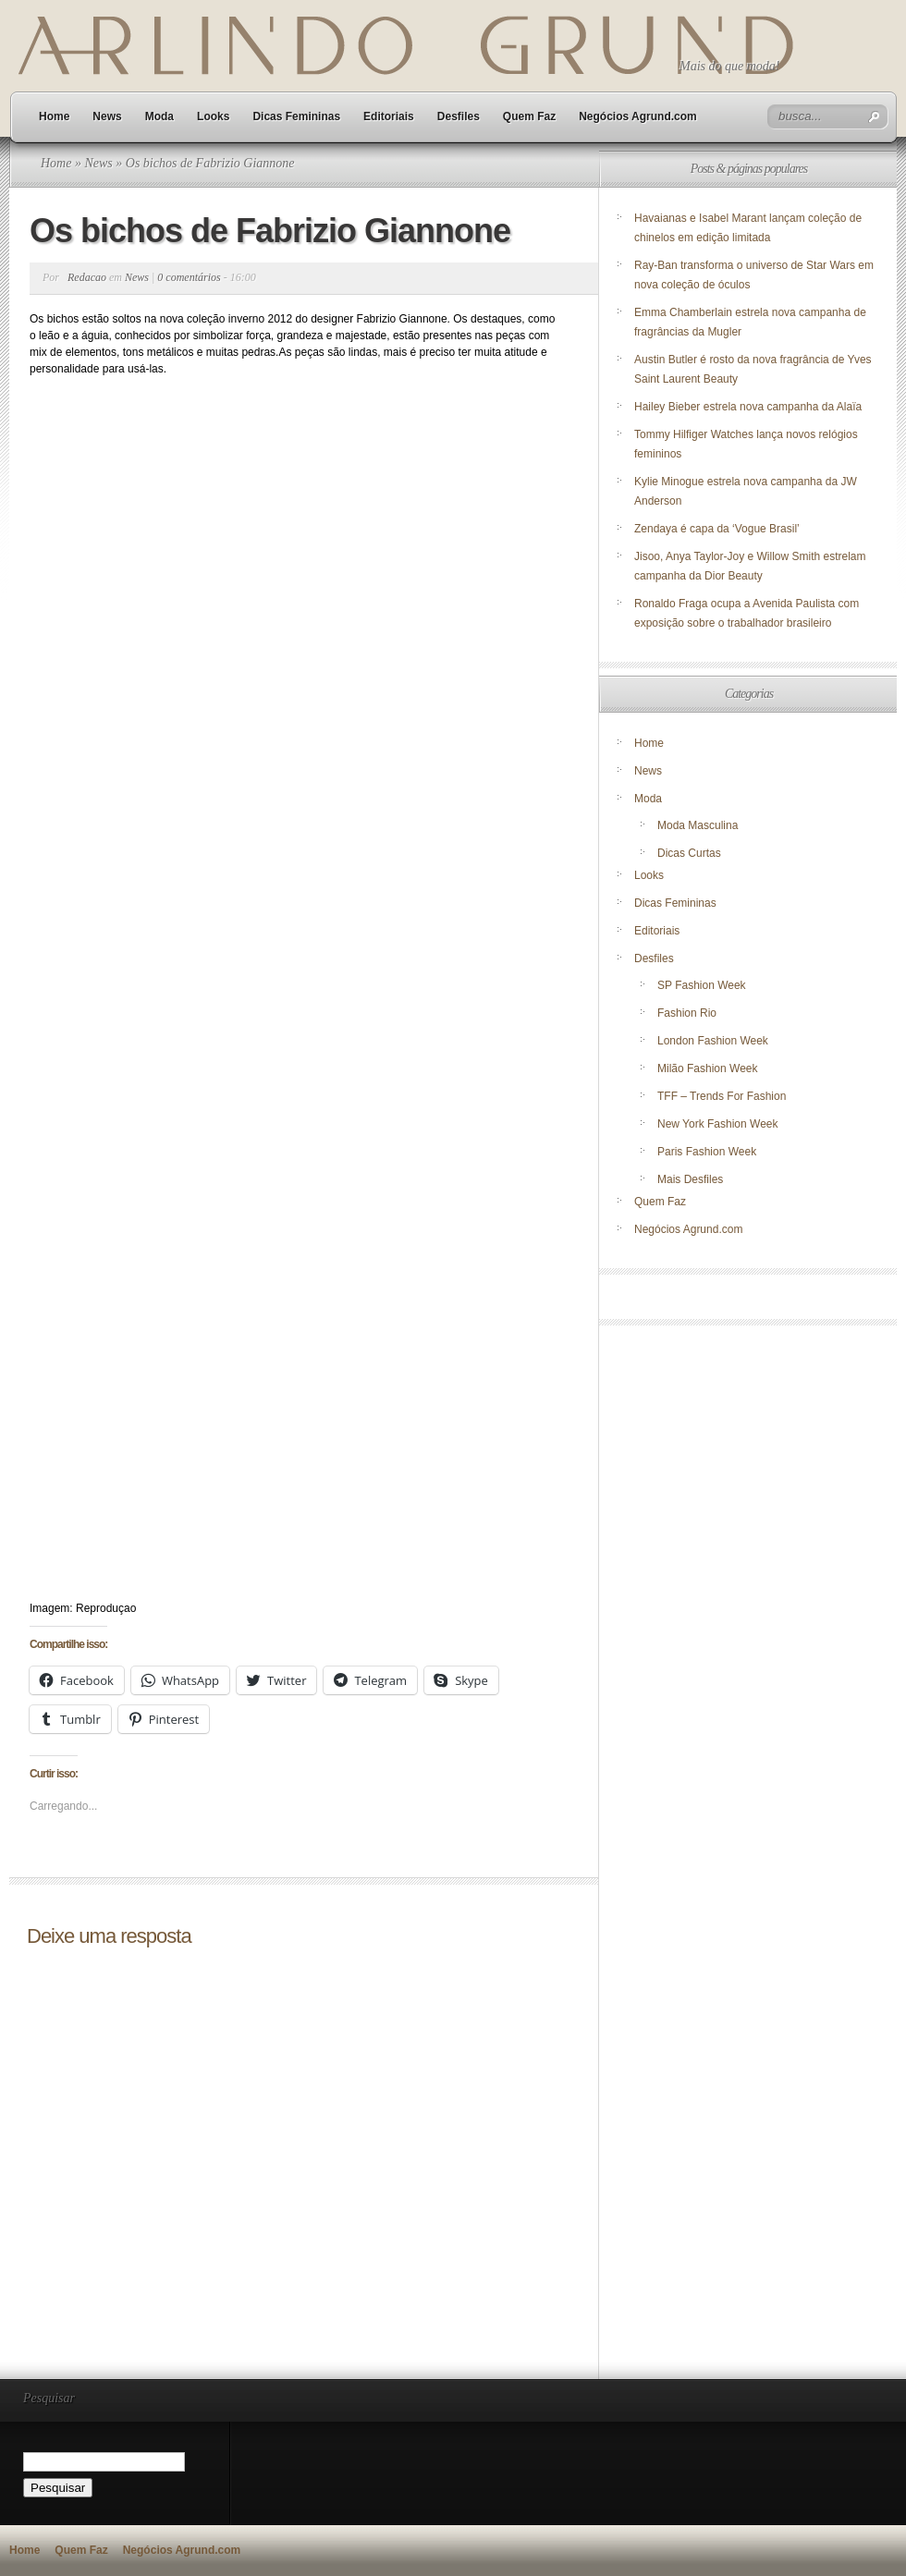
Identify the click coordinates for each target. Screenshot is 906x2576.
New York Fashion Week (717, 1123)
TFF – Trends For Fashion (721, 1096)
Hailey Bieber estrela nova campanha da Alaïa (748, 406)
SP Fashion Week (701, 985)
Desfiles (458, 116)
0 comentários (188, 277)
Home (54, 116)
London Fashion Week (712, 1040)
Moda (159, 116)
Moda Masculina (697, 825)
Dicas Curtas (689, 853)
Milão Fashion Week (707, 1068)
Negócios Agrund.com (638, 116)
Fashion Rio (686, 1013)
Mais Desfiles (690, 1179)
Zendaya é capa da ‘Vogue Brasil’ (717, 528)
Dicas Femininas (296, 116)
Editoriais (388, 116)
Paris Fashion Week (706, 1151)
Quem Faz (529, 116)
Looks (213, 116)
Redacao (86, 277)
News (106, 116)
